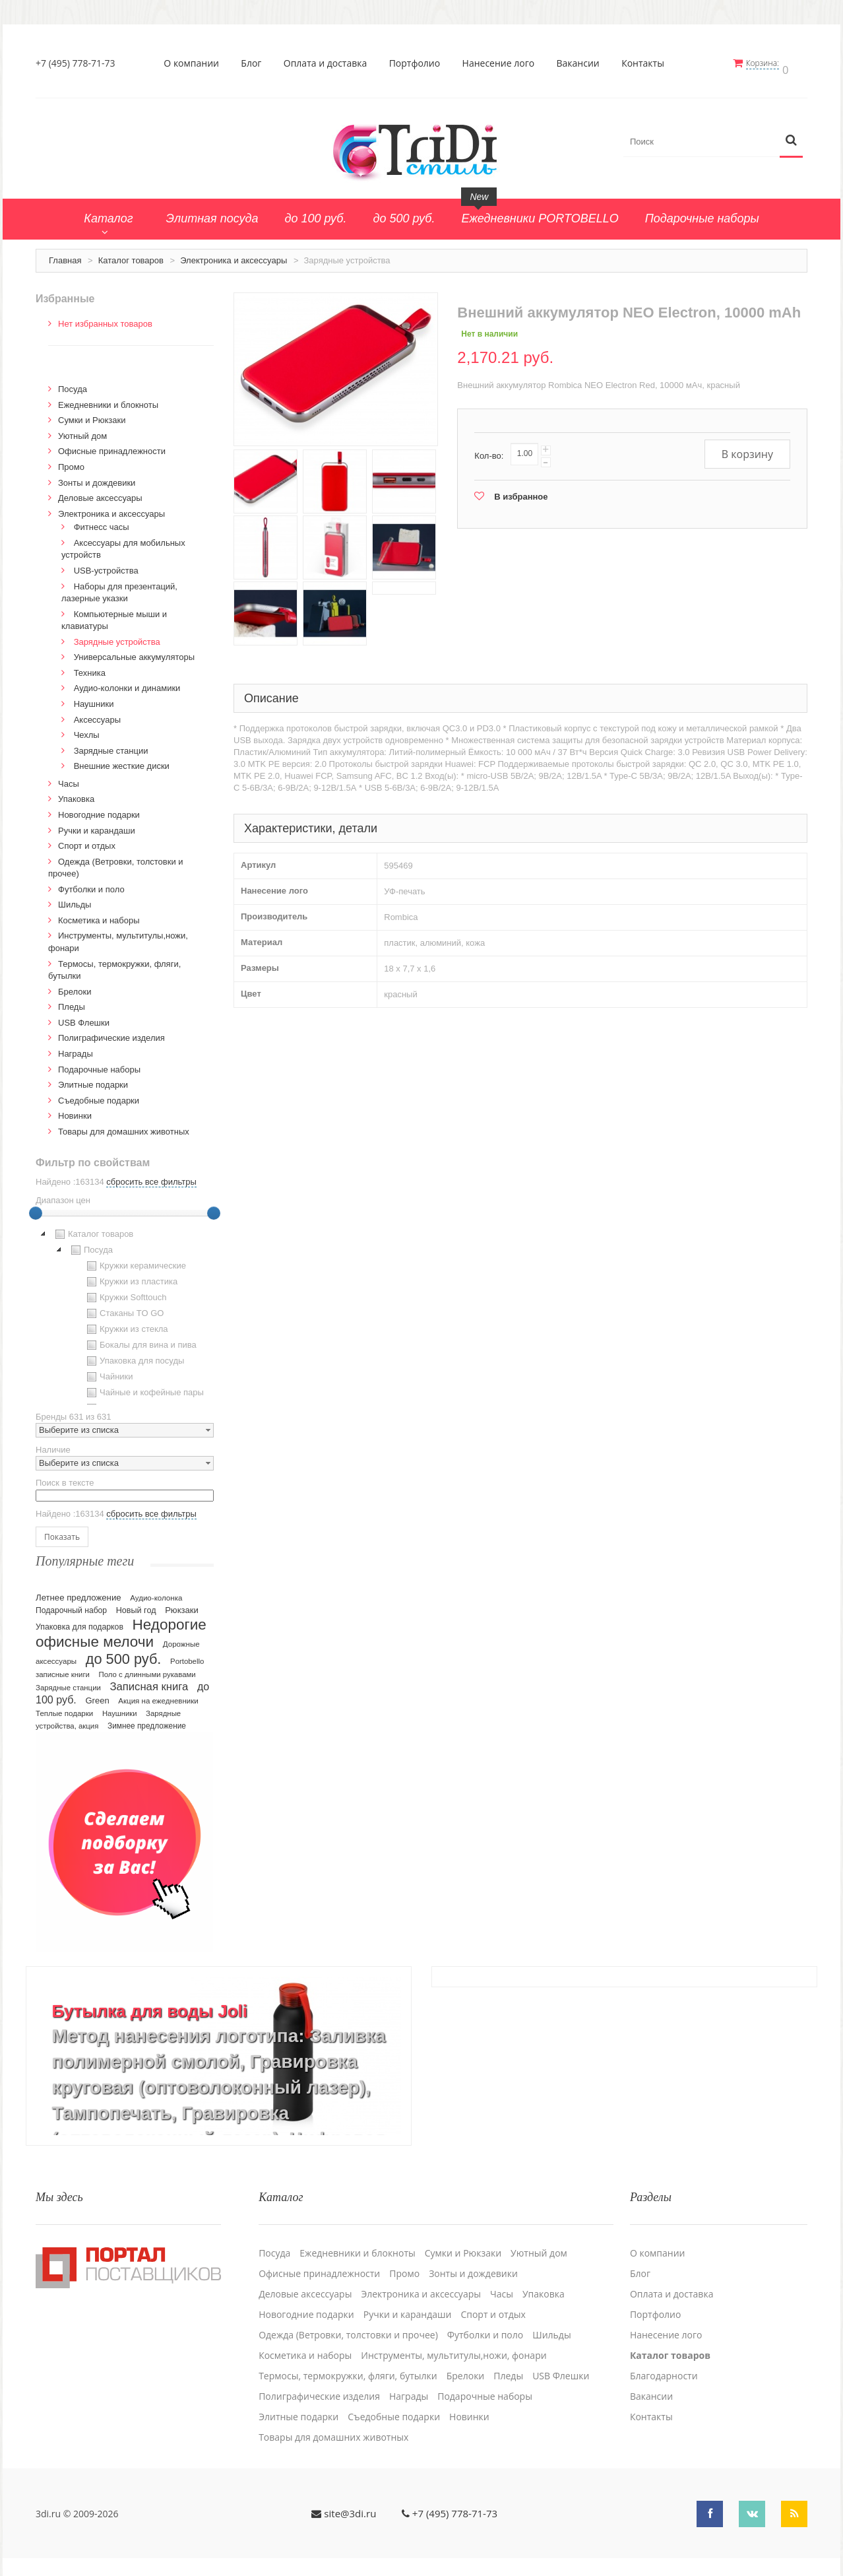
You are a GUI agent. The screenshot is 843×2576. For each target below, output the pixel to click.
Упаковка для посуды (134, 1356)
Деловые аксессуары (100, 493)
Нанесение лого (502, 63)
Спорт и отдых (86, 840)
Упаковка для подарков (79, 1621)
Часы (68, 778)
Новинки (75, 1110)
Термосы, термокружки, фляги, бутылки (348, 2363)
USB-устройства (106, 565)
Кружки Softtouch (125, 1292)
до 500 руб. (124, 1653)
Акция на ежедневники (158, 1695)
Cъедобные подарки (98, 1095)
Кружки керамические (135, 1261)
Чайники (108, 1371)
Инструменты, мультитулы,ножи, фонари (453, 2342)
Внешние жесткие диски (122, 761)
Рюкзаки (182, 1604)
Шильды (74, 899)
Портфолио (418, 63)
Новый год (136, 1604)
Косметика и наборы (99, 914)
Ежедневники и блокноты (108, 399)
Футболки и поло (91, 883)
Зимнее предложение (147, 1720)
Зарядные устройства (117, 636)
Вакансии (581, 63)
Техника (90, 667)
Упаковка (76, 794)
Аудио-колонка (156, 1592)
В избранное (520, 491)
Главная (65, 254)
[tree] (125, 1310)
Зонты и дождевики (96, 477)
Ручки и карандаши (96, 825)
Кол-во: (488, 450)
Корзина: (769, 63)
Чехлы (87, 730)
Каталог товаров (131, 254)
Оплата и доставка (329, 63)
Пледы (71, 1002)
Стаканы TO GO (124, 1308)
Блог (255, 63)
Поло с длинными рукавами (147, 1668)
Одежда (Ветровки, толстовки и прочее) (348, 2322)
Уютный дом (82, 430)
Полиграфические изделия (111, 1033)
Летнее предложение (78, 1592)
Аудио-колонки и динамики (127, 683)
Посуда (72, 384)
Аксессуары (97, 714)
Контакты (646, 63)
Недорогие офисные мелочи (121, 1627)
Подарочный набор (71, 1604)
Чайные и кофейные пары (144, 1387)
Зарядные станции (111, 745)
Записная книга (149, 1680)
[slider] (35, 1207)
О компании (195, 63)
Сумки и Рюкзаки (92, 415)
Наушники (94, 698)
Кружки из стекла (126, 1324)
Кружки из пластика (130, 1276)
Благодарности (664, 2363)
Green (97, 1695)
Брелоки (74, 986)
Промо (71, 461)
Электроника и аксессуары (233, 254)
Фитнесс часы (101, 522)
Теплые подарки (64, 1707)
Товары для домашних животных (123, 1126)
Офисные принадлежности (112, 446)
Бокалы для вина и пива (140, 1340)
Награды (75, 1048)
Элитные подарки (93, 1079)
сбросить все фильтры (151, 1176)
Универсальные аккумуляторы (134, 652)
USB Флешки (83, 1017)
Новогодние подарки (99, 809)
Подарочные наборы (99, 1064)
